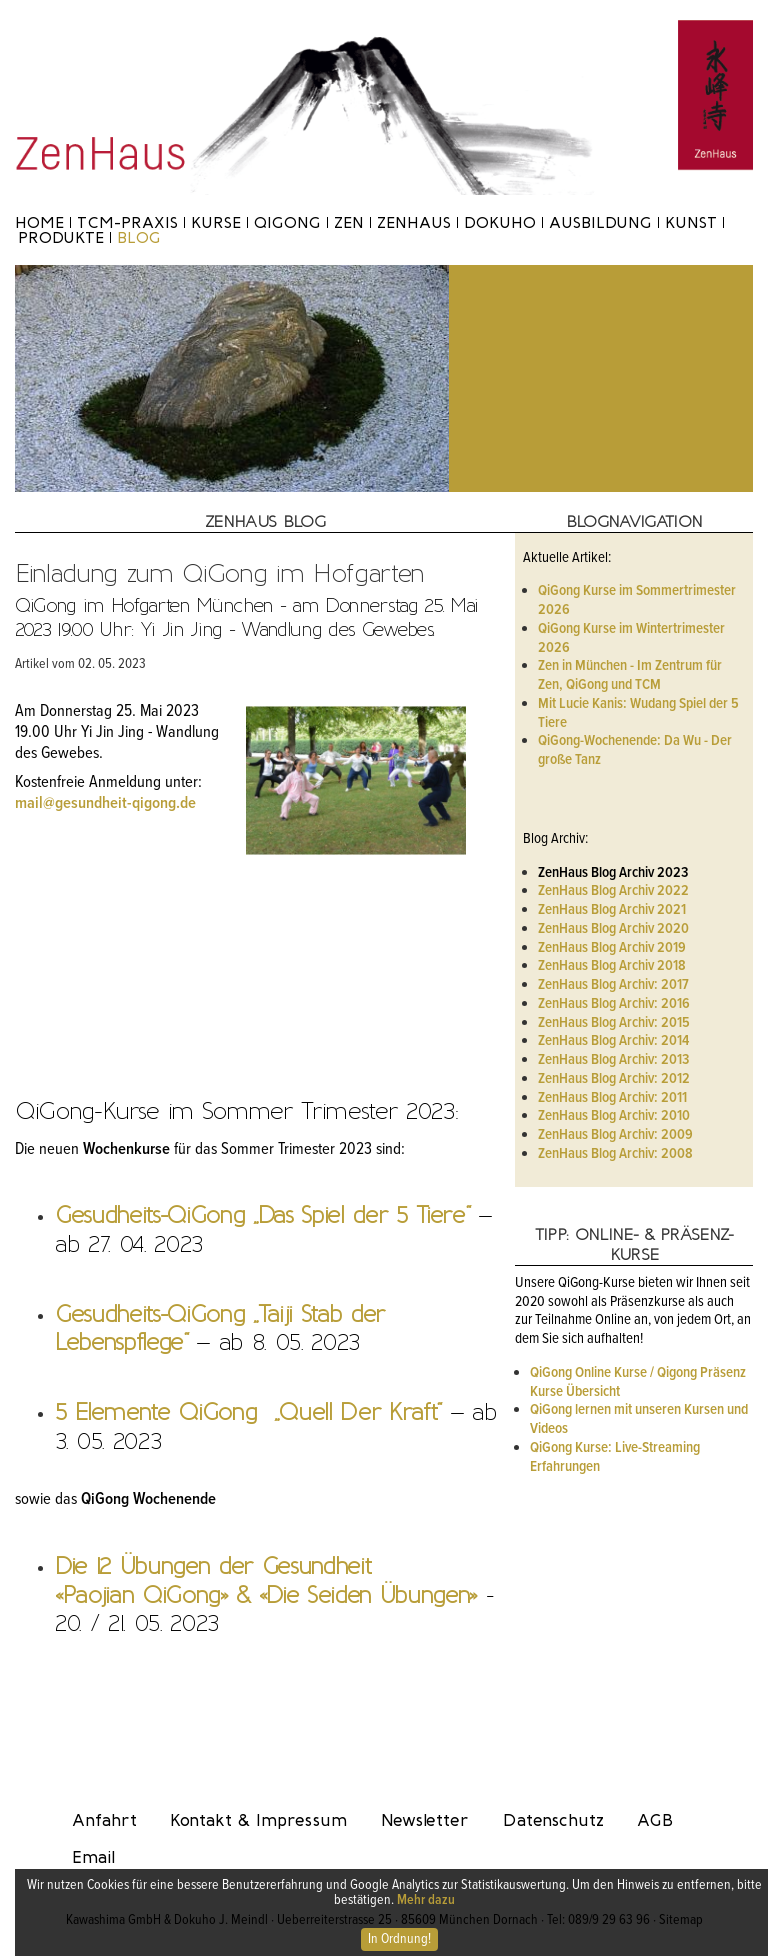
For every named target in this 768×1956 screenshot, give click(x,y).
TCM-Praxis (127, 222)
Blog (139, 237)
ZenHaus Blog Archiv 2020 (613, 929)
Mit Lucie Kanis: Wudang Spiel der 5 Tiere (638, 713)
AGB (655, 1820)
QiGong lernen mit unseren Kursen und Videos (639, 1419)
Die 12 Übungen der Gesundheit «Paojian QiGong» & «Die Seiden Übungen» (266, 1580)
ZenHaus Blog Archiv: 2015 (614, 1023)
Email (93, 1857)
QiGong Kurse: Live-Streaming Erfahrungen (615, 1457)
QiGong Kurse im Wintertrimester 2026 (631, 638)
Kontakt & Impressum (258, 1820)
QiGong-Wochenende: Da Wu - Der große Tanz (635, 750)
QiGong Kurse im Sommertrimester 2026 (637, 600)
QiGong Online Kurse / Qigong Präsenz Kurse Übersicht (638, 1382)
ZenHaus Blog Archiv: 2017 (613, 985)
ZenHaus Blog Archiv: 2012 (614, 1079)
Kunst (691, 222)
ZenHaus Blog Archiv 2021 (612, 910)
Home (39, 222)
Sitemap (681, 1920)
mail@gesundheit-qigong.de (105, 804)
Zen (349, 222)
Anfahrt (104, 1820)
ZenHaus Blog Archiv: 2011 (612, 1098)
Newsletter (425, 1820)
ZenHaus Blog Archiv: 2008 (615, 1154)
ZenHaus (414, 222)
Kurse (216, 222)
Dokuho (500, 222)
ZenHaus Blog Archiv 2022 (613, 891)
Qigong (287, 222)
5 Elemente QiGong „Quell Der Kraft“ (248, 1412)
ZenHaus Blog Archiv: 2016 (614, 1004)
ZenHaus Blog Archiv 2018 (612, 966)
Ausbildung (600, 222)
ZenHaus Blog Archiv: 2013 (613, 1060)
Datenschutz (553, 1820)
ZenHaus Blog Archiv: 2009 (615, 1135)
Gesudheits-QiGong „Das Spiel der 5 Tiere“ (262, 1215)
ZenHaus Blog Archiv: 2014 (613, 1041)
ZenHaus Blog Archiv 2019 (612, 948)
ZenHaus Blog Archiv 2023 (613, 873)
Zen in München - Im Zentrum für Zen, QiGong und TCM (630, 675)
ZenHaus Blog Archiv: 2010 (614, 1116)
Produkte (61, 237)
